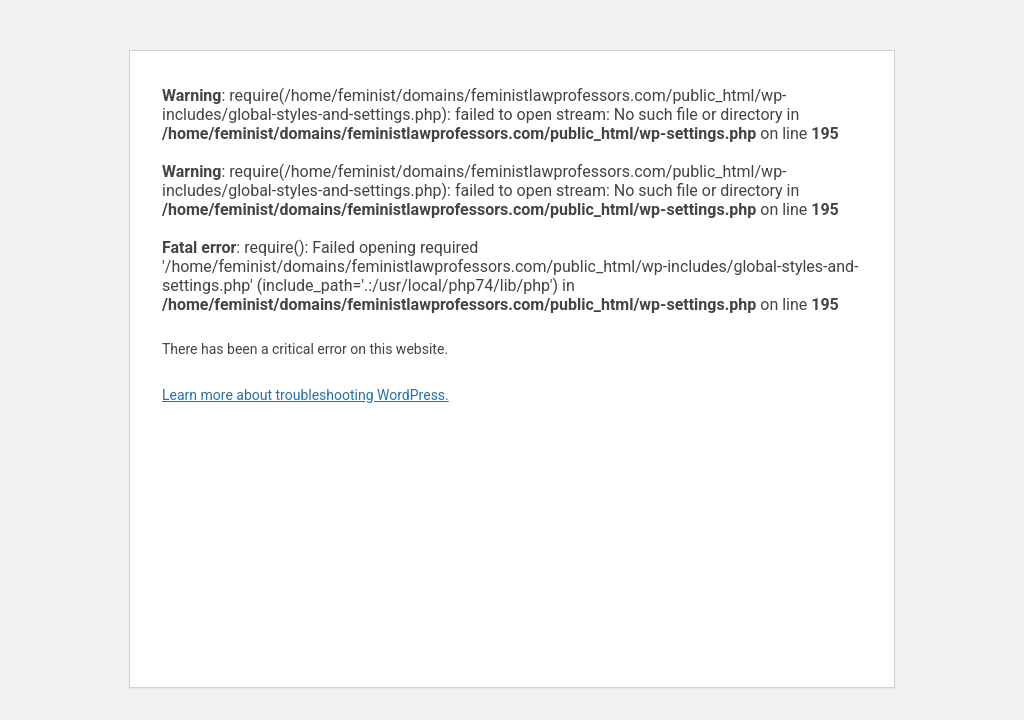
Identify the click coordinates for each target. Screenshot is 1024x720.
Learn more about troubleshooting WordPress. (305, 395)
